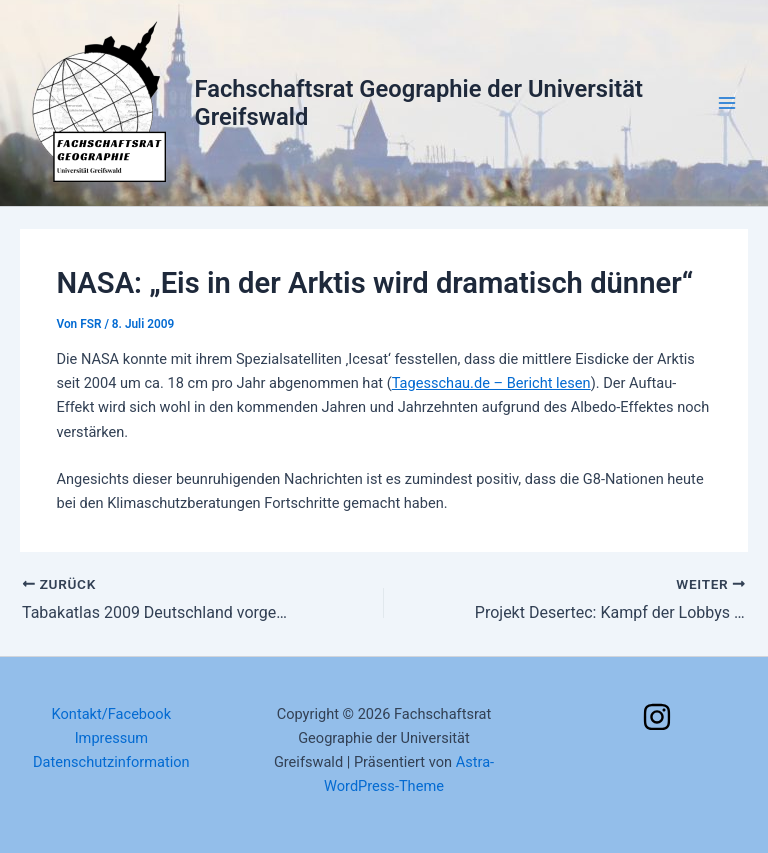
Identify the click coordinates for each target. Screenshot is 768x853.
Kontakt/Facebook (112, 714)
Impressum (111, 738)
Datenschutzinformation (111, 762)
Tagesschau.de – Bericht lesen (491, 383)
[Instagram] (657, 717)
